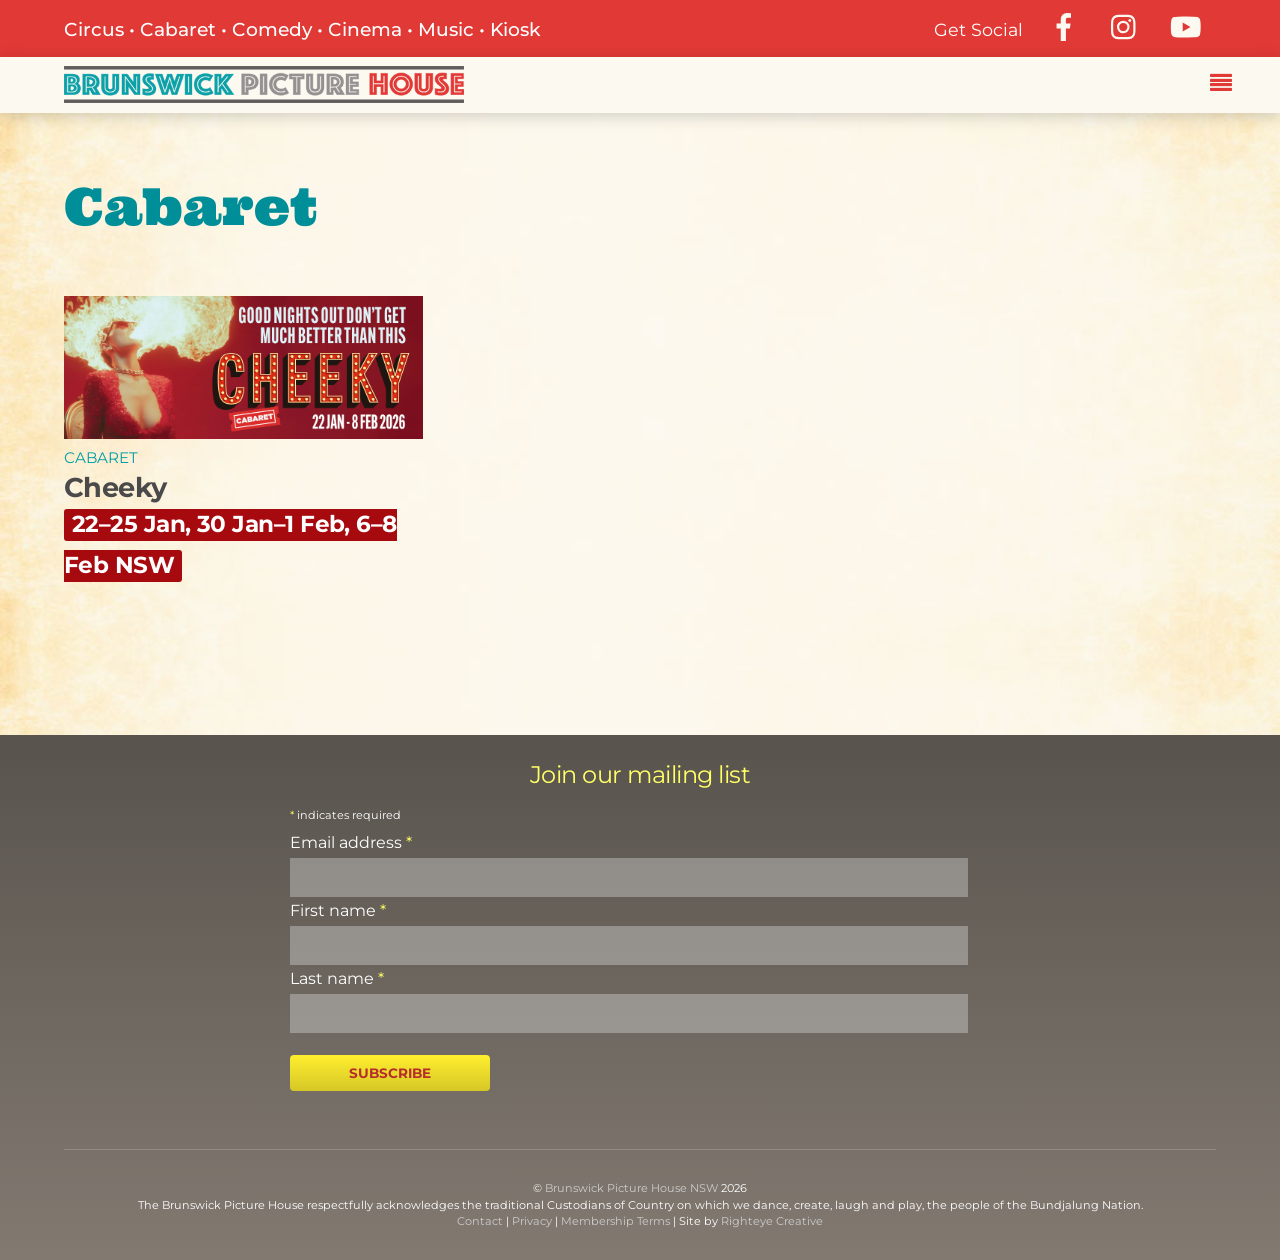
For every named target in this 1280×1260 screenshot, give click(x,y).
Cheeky (230, 525)
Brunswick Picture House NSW (631, 1188)
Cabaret (101, 457)
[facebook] (1064, 26)
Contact (480, 1221)
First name (338, 910)
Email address (351, 842)
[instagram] (1125, 26)
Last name (337, 978)
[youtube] (1186, 26)
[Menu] (1226, 85)
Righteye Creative (772, 1221)
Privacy (532, 1221)
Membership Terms (615, 1221)
